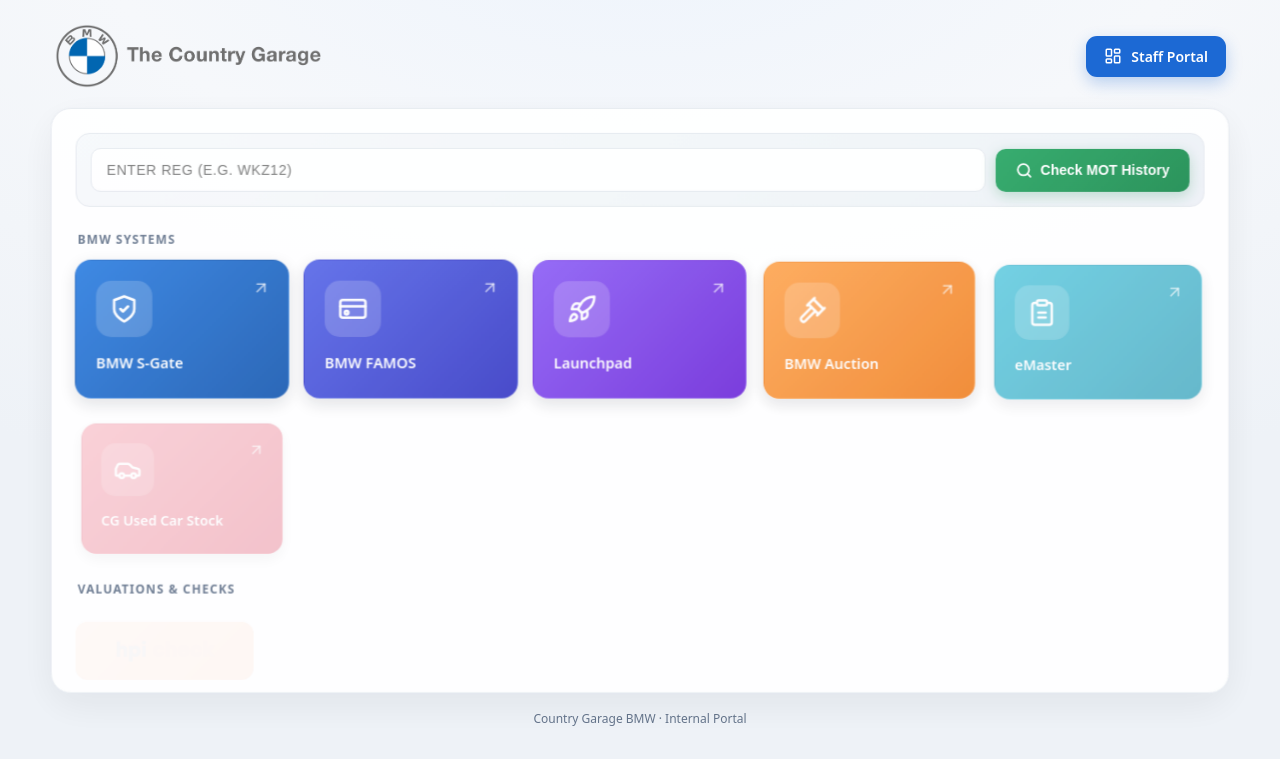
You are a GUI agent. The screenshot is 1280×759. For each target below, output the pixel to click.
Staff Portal (1156, 56)
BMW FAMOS (412, 337)
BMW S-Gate (184, 334)
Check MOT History (1090, 175)
